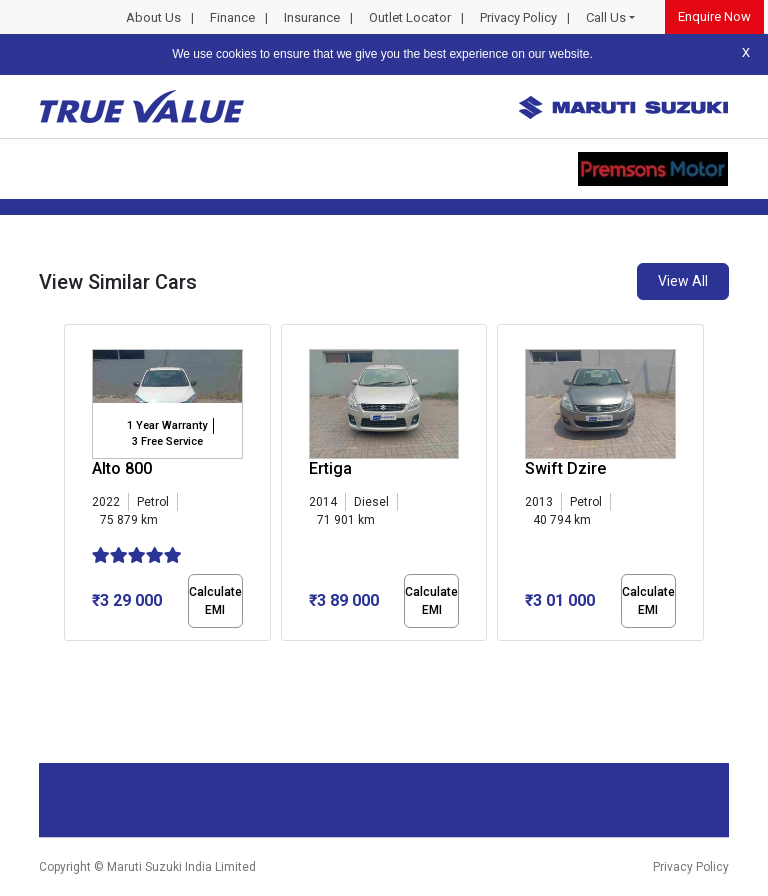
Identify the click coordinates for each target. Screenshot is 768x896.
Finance (232, 17)
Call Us (606, 17)
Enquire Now (714, 16)
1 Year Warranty (167, 425)
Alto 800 (122, 468)
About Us (153, 17)
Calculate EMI (215, 601)
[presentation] (74, 486)
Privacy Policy (518, 17)
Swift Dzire (565, 468)
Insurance (312, 17)
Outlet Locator (410, 17)
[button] (70, 658)
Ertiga (330, 468)
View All (683, 281)
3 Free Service (167, 441)
